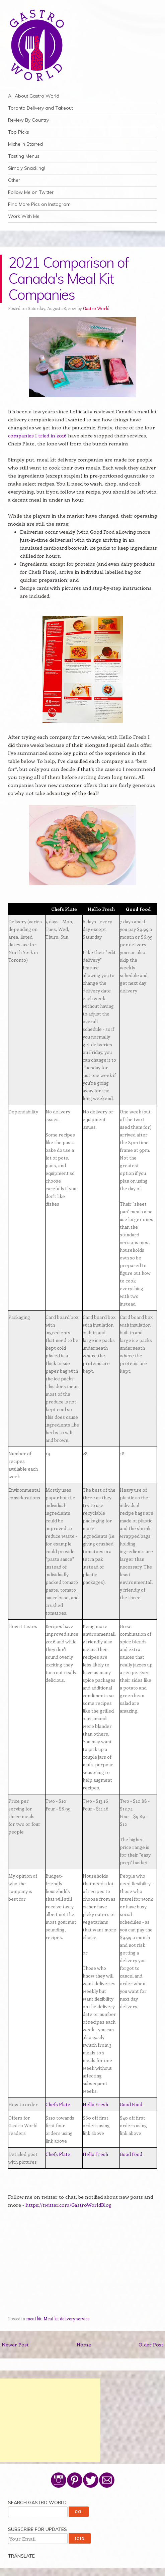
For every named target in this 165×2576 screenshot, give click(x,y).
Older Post (151, 2344)
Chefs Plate (58, 2104)
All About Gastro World (33, 96)
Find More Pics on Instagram (39, 204)
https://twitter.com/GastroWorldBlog (68, 2204)
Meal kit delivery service (66, 2318)
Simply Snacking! (26, 168)
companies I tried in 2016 (37, 435)
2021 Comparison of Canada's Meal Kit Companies (68, 278)
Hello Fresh (95, 2104)
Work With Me (23, 216)
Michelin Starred (25, 144)
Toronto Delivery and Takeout (40, 108)
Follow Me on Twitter (31, 192)
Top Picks (18, 132)
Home (84, 2344)
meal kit (34, 2318)
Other (14, 180)
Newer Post (15, 2344)
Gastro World (96, 308)
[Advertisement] (50, 2420)
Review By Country (28, 120)
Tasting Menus (23, 156)
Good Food (131, 2104)
